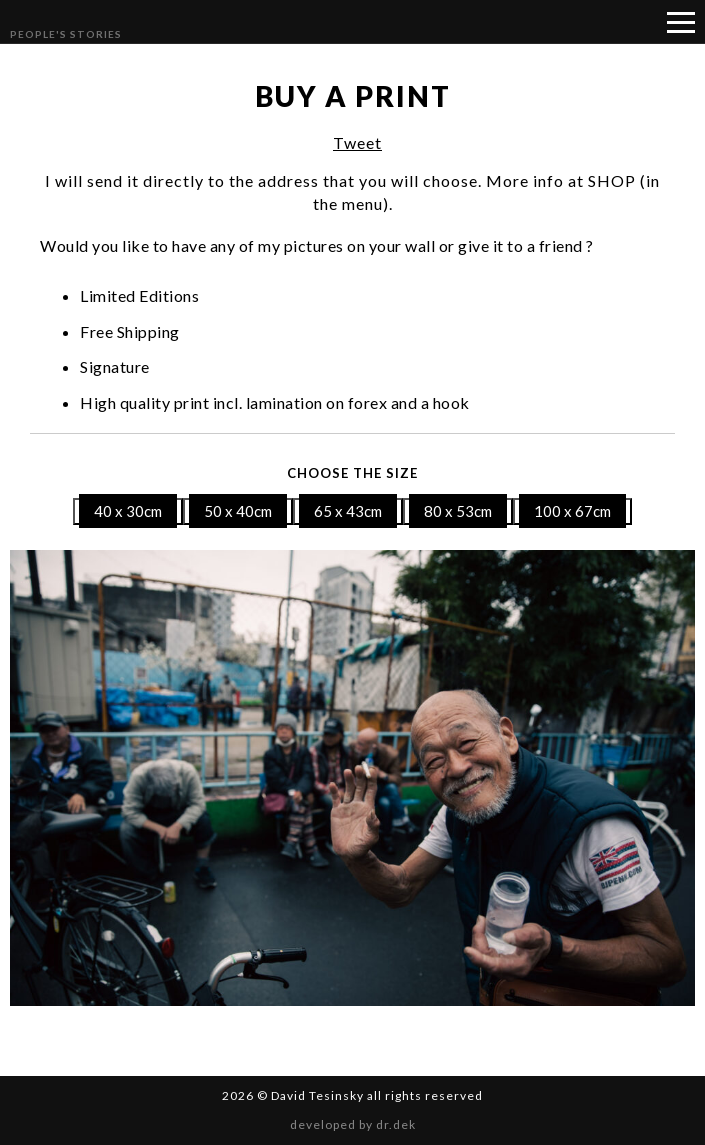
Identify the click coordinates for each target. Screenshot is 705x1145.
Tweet (357, 142)
